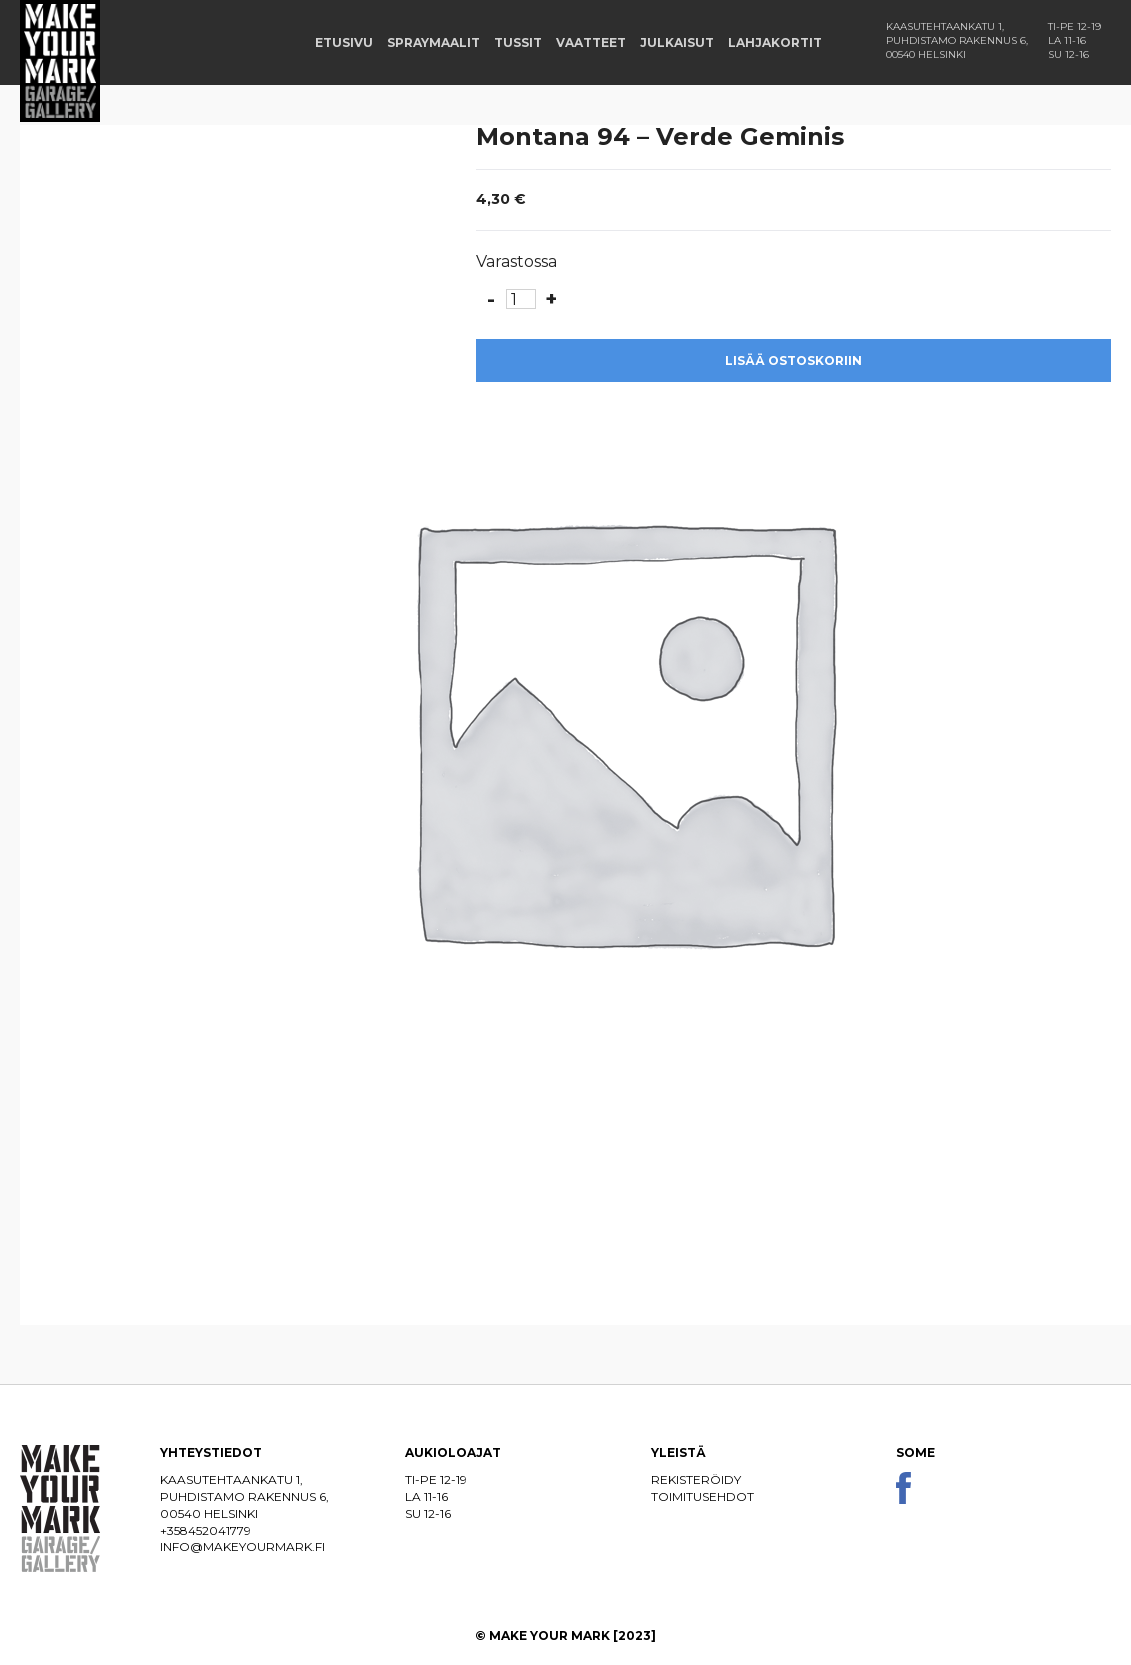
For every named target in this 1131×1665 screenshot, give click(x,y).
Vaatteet (591, 42)
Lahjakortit (775, 42)
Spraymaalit (433, 42)
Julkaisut (677, 42)
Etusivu (344, 42)
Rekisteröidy (696, 1479)
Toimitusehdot (702, 1496)
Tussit (518, 42)
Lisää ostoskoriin (793, 360)
